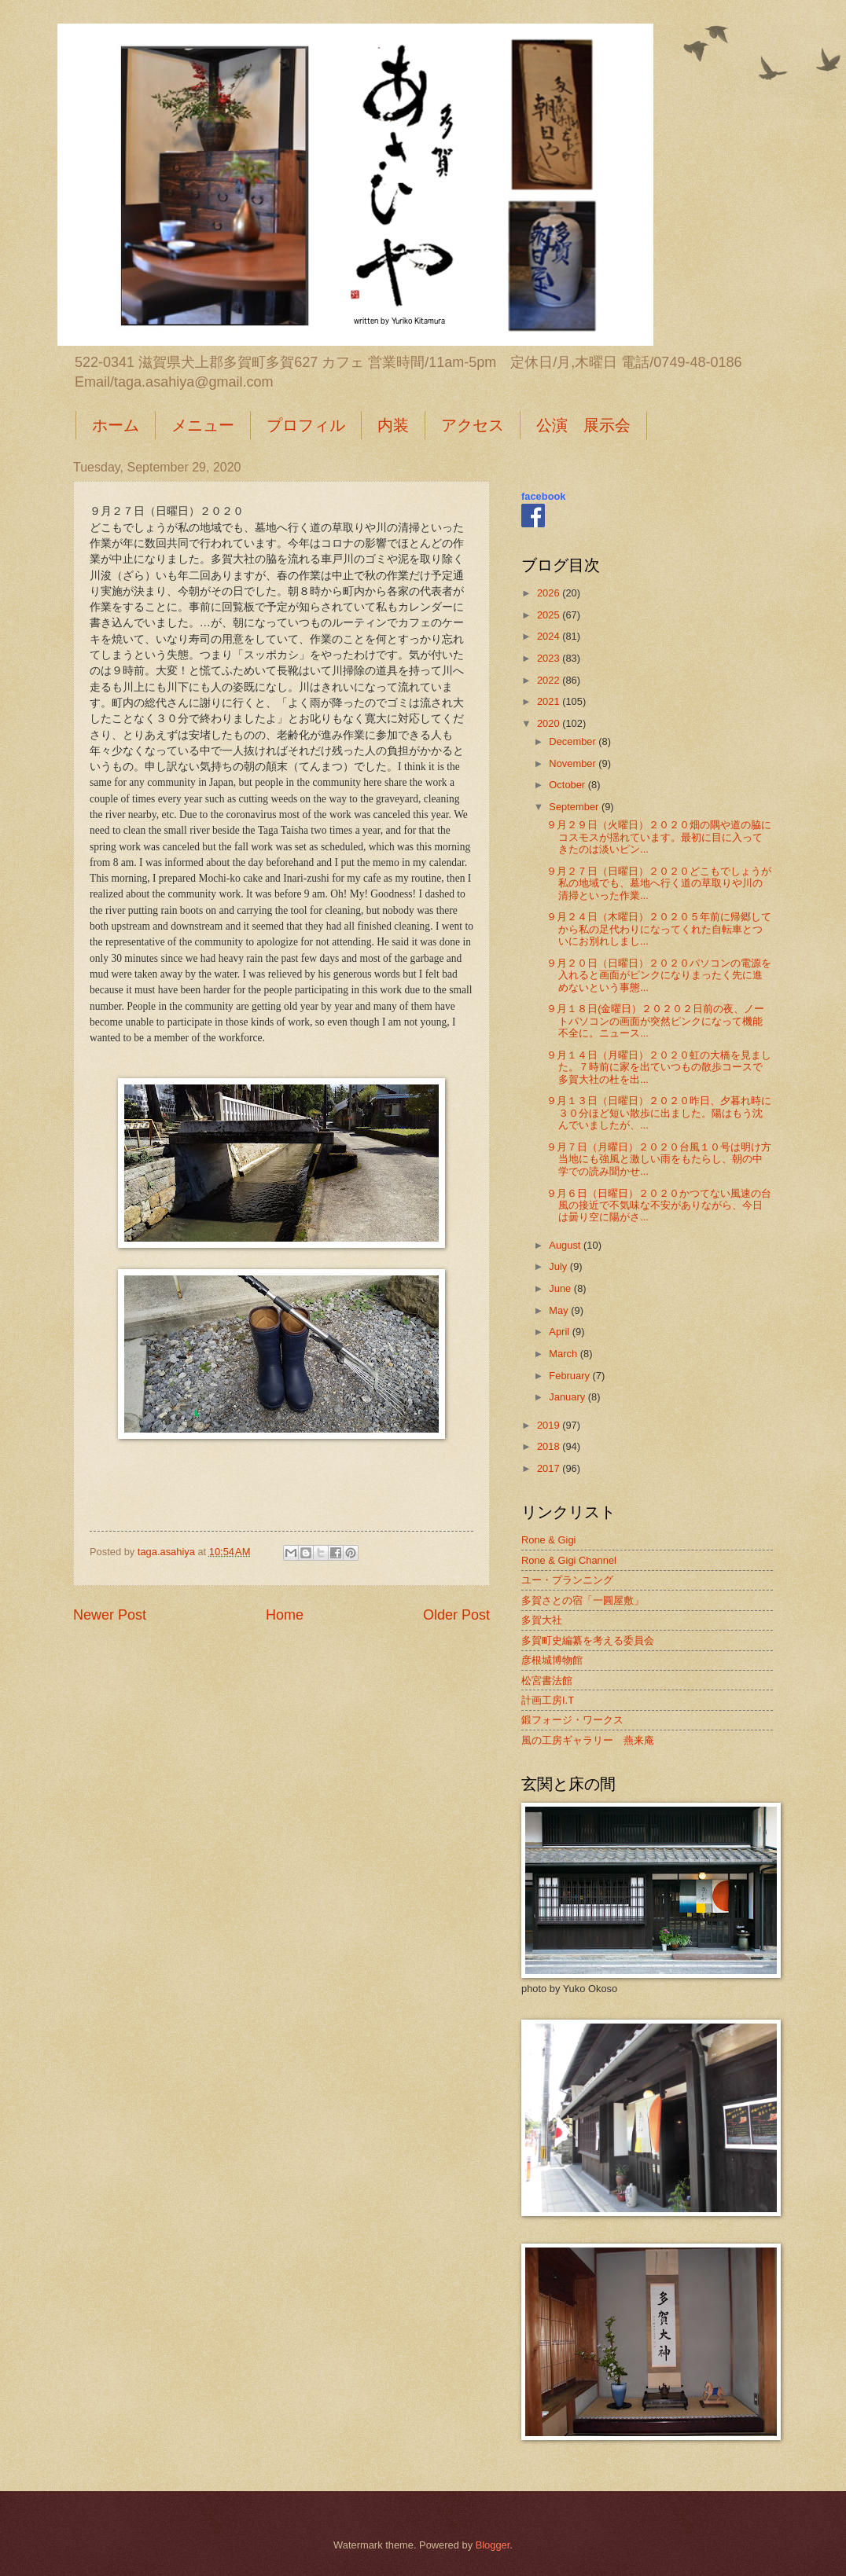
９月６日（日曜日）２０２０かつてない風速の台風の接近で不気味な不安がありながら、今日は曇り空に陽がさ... (658, 1205)
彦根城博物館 (552, 1660)
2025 (549, 615)
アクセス (472, 425)
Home (284, 1615)
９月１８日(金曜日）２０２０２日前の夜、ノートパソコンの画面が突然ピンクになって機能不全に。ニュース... (655, 1021)
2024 (549, 636)
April (560, 1332)
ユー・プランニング (567, 1580)
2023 (549, 658)
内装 (393, 425)
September (575, 807)
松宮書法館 (546, 1680)
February (570, 1376)
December (573, 741)
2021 (549, 701)
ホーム (115, 425)
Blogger (493, 2545)
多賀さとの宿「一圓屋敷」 (582, 1600)
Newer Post (109, 1615)
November (573, 763)
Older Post (456, 1615)
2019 (549, 1425)
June (561, 1288)
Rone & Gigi (548, 1540)
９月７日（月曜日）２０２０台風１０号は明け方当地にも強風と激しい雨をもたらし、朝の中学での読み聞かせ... (658, 1159)
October (568, 785)
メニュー (202, 425)
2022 (549, 680)
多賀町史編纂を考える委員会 (587, 1640)
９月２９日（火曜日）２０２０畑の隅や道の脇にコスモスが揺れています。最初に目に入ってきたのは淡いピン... (658, 837)
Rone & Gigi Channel (568, 1560)
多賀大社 (541, 1620)
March (564, 1354)
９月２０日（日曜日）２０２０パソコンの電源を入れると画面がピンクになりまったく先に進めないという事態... (658, 975)
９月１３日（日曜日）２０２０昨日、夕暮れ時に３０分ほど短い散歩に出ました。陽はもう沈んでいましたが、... (658, 1113)
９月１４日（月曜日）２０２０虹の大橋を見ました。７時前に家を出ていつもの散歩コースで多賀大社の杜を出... (658, 1067)
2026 (549, 593)
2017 (549, 1468)
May (560, 1310)
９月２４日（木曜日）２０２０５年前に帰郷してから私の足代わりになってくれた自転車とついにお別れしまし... (658, 929)
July (559, 1266)
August (566, 1245)
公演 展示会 (583, 425)
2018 (549, 1446)
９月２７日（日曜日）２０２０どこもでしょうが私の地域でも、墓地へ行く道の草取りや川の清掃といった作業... (658, 883)
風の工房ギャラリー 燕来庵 (587, 1740)
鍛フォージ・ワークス (572, 1720)
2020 (549, 723)
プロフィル (306, 425)
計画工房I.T (547, 1700)
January (568, 1397)
